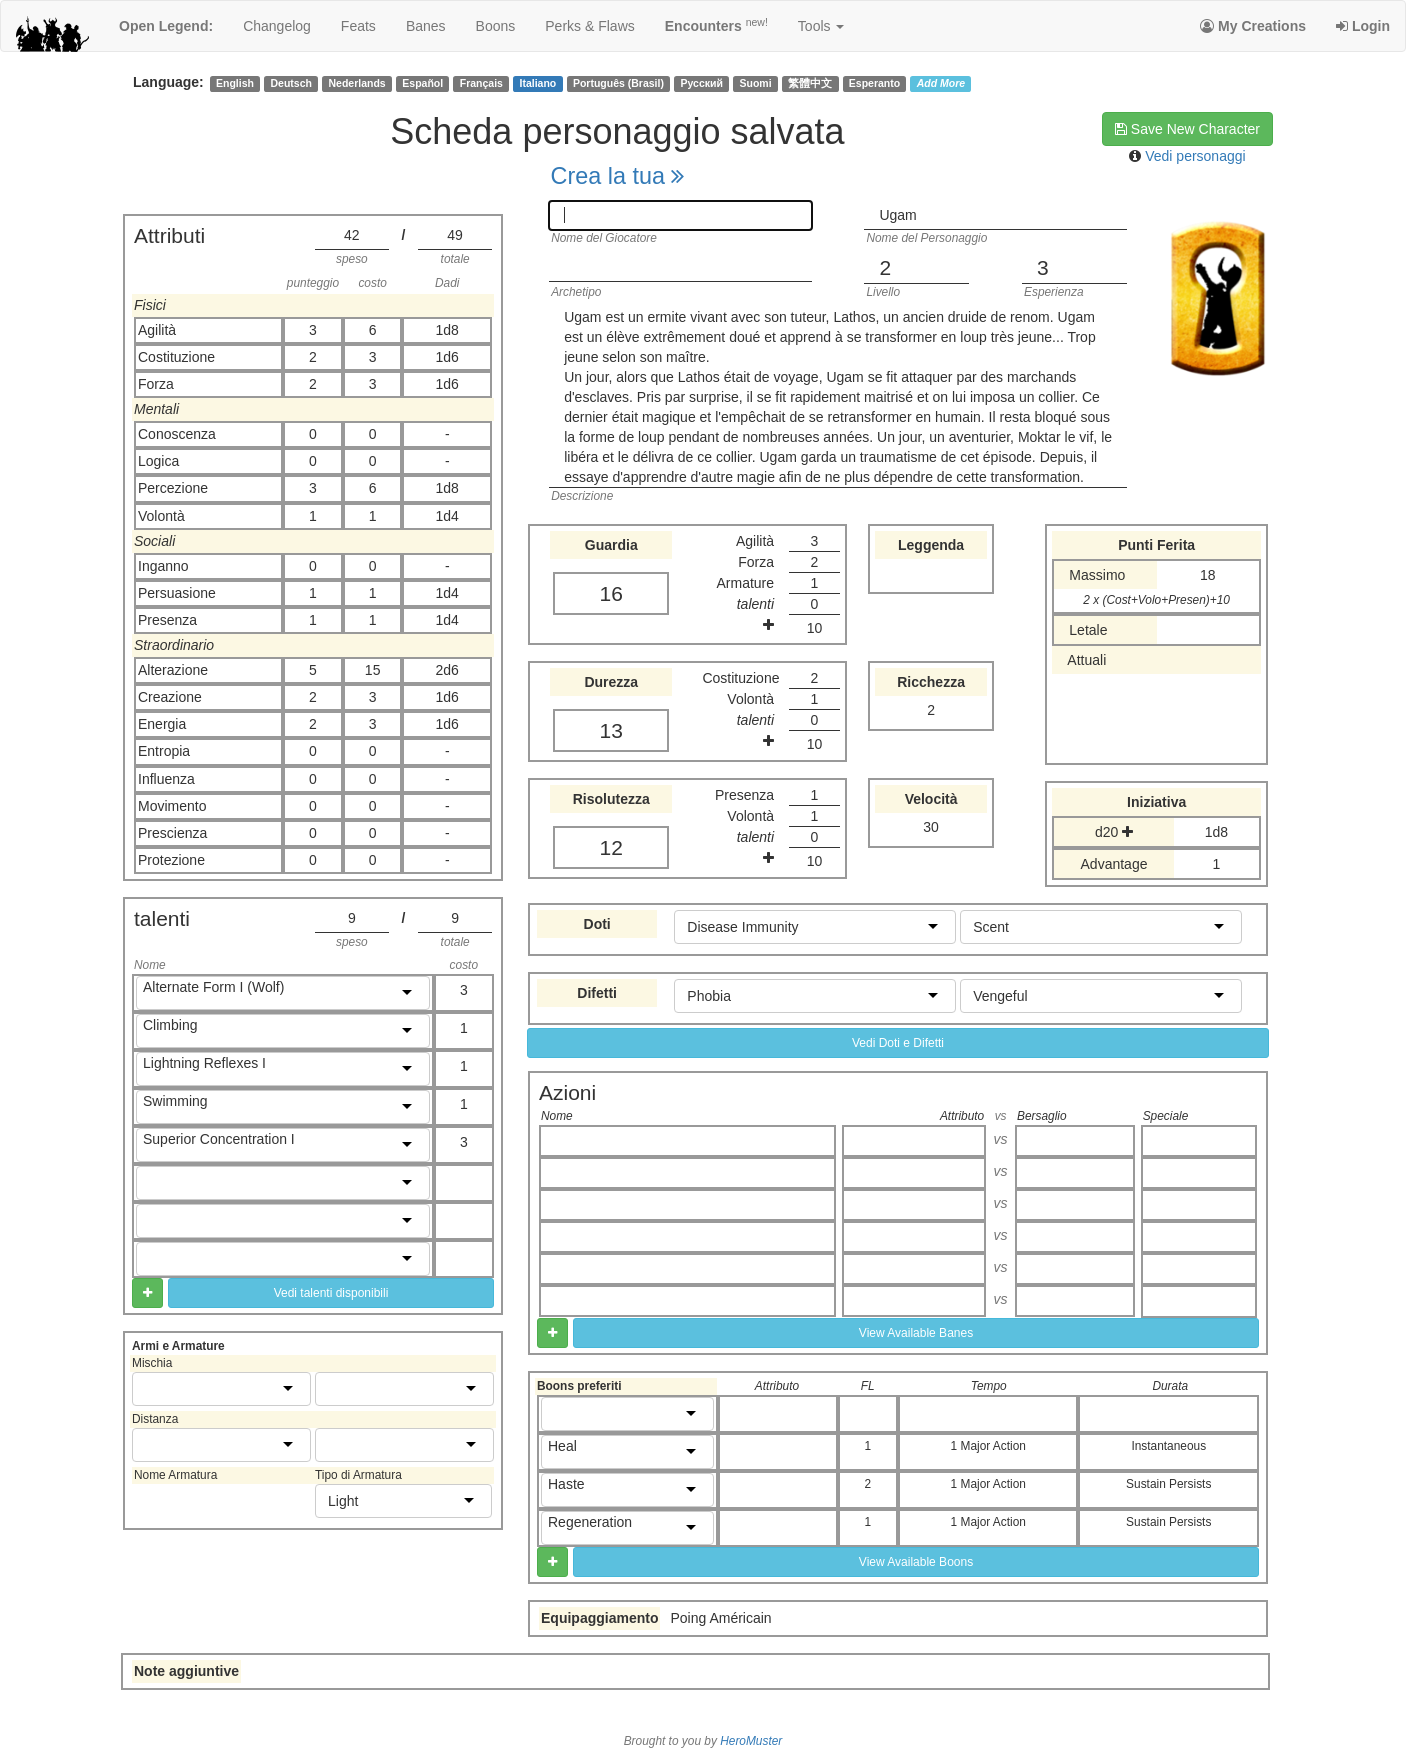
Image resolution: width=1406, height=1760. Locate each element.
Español (422, 83)
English (235, 83)
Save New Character (1187, 129)
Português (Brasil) (618, 83)
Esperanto (874, 83)
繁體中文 (810, 83)
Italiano (538, 83)
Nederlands (357, 83)
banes (426, 26)
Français (481, 83)
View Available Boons (916, 1562)
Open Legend (166, 26)
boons (496, 26)
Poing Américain (720, 1618)
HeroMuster (751, 1741)
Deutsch (290, 83)
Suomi (756, 83)
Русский (702, 83)
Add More (941, 83)
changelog (277, 26)
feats (358, 26)
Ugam (897, 215)
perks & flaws (589, 26)
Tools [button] (821, 26)
